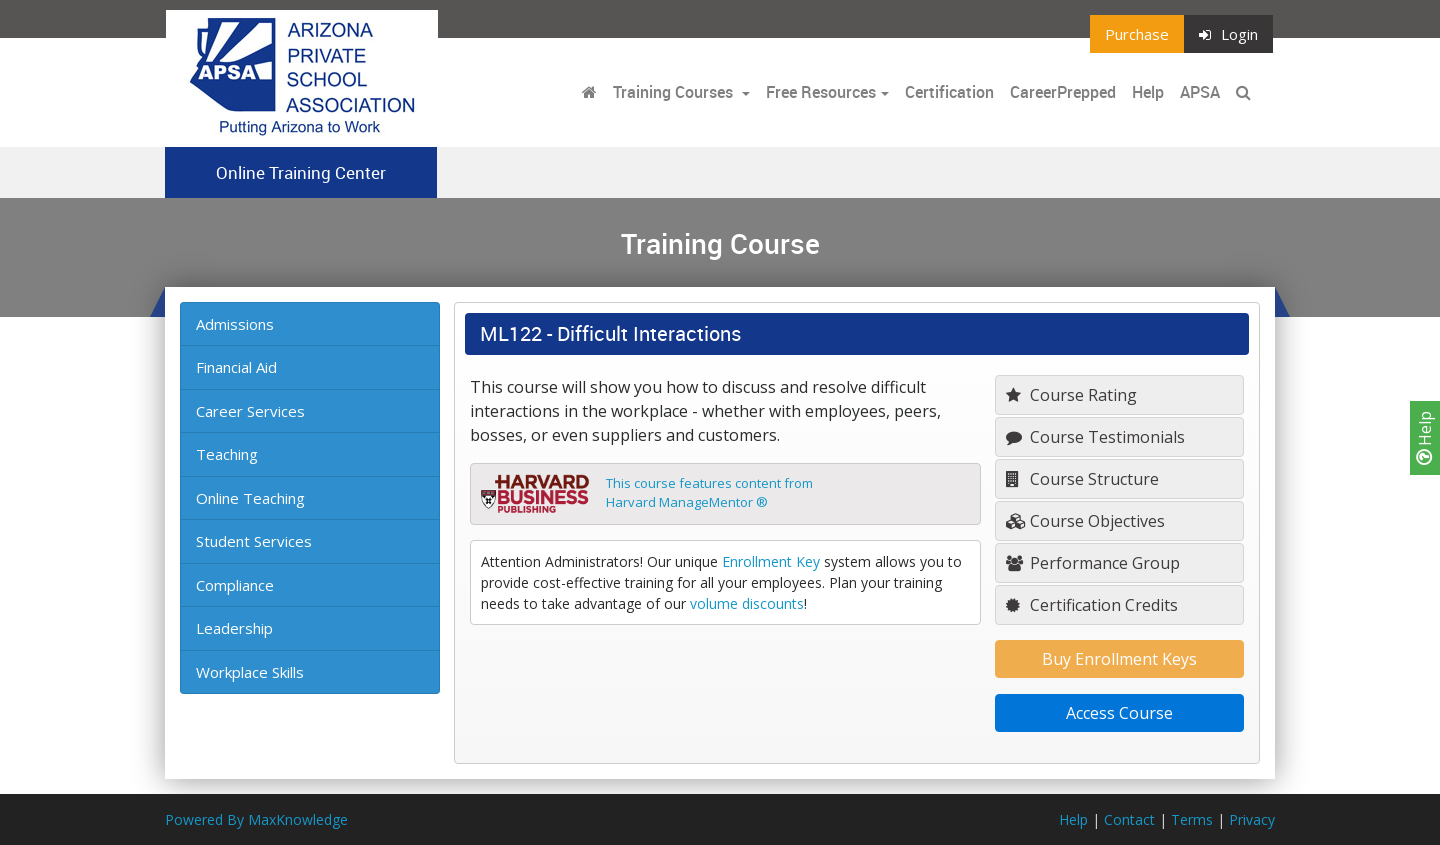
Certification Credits (1092, 605)
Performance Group (1093, 563)
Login (1228, 34)
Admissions (235, 324)
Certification (949, 92)
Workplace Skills (250, 672)
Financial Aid (236, 367)
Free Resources (821, 92)
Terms (1192, 819)
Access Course (1119, 713)
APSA (1200, 92)
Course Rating (1071, 395)
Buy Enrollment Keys (1119, 659)
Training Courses (675, 92)
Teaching (227, 454)
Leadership (234, 628)
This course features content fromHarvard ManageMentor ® (709, 493)
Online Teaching (250, 498)
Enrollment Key (771, 561)
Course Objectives (1085, 521)
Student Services (254, 541)
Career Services (250, 411)
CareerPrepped (1063, 92)
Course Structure (1082, 479)
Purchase (1137, 34)
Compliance (235, 585)
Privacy (1252, 819)
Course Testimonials (1095, 437)
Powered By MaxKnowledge (256, 819)
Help (1425, 438)
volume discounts (747, 603)
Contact (1129, 819)
